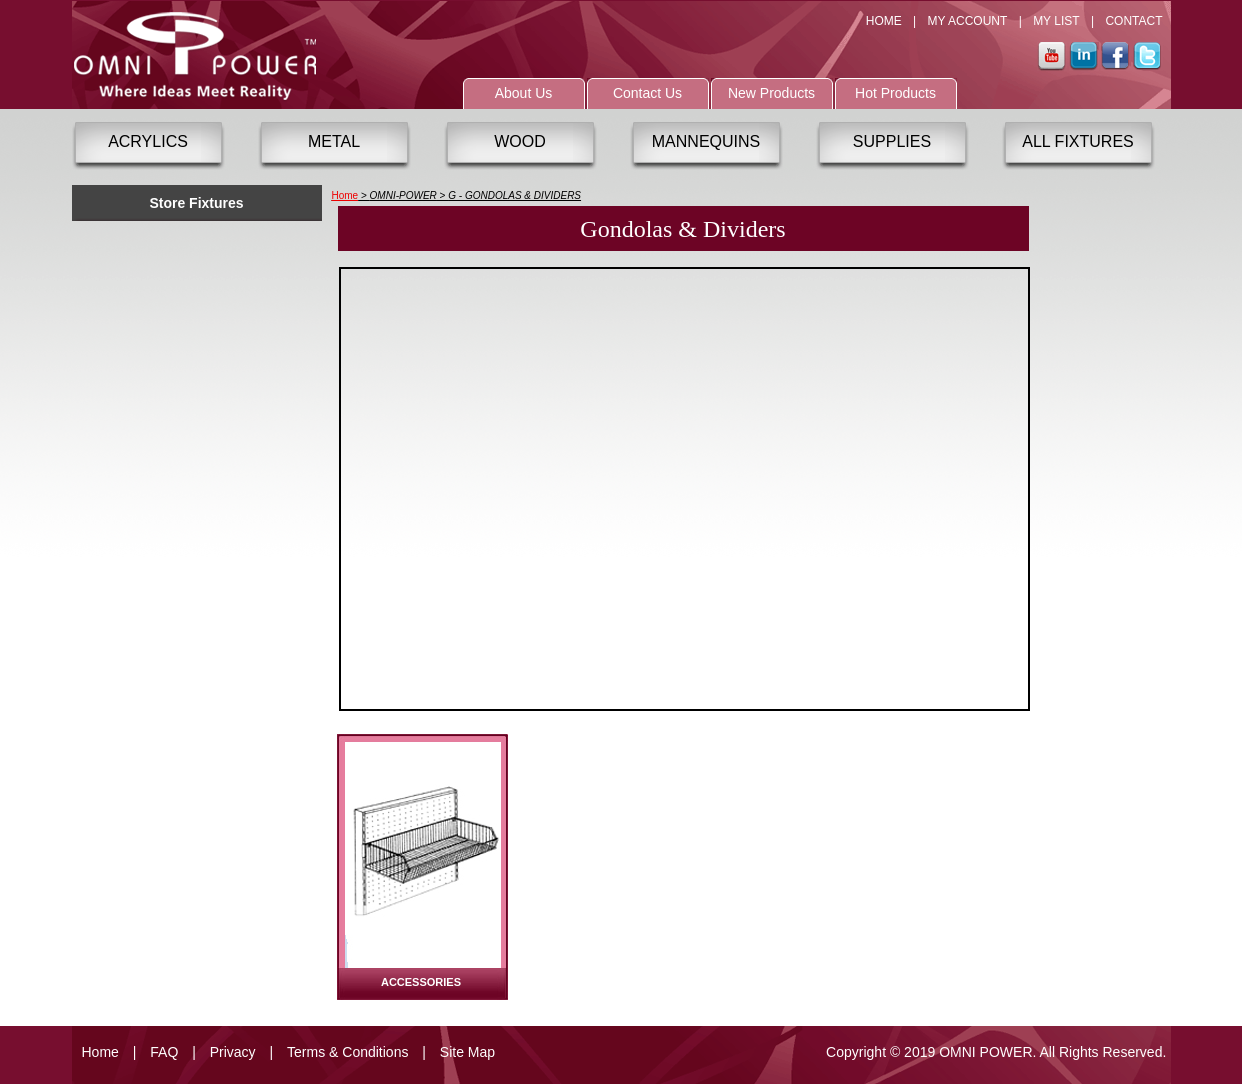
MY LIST (1056, 21)
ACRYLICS (148, 141)
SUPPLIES (892, 141)
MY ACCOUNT (968, 21)
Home (345, 195)
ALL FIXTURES (1077, 141)
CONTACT (1133, 21)
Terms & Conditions (347, 1052)
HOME (884, 21)
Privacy (233, 1052)
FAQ (164, 1052)
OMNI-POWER (403, 195)
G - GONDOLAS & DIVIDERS (514, 195)
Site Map (467, 1052)
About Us (524, 93)
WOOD (520, 141)
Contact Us (647, 93)
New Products (771, 93)
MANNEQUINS (706, 141)
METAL (334, 141)
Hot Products (895, 93)
